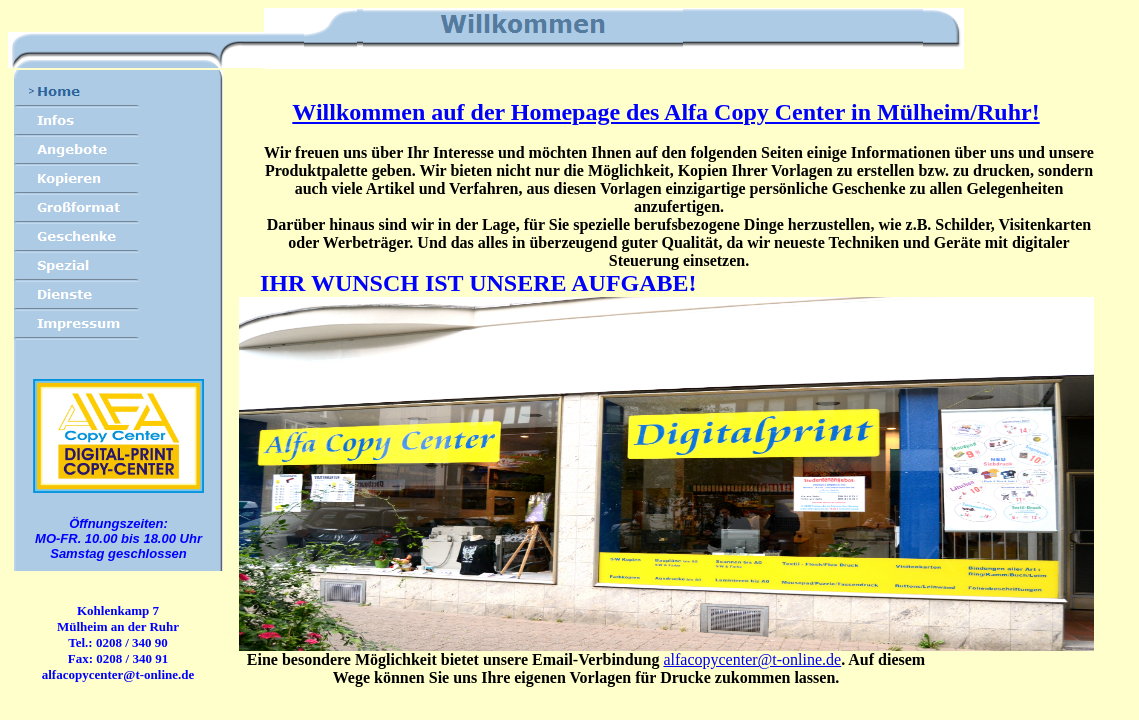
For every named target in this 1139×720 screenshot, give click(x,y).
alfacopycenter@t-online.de (752, 659)
